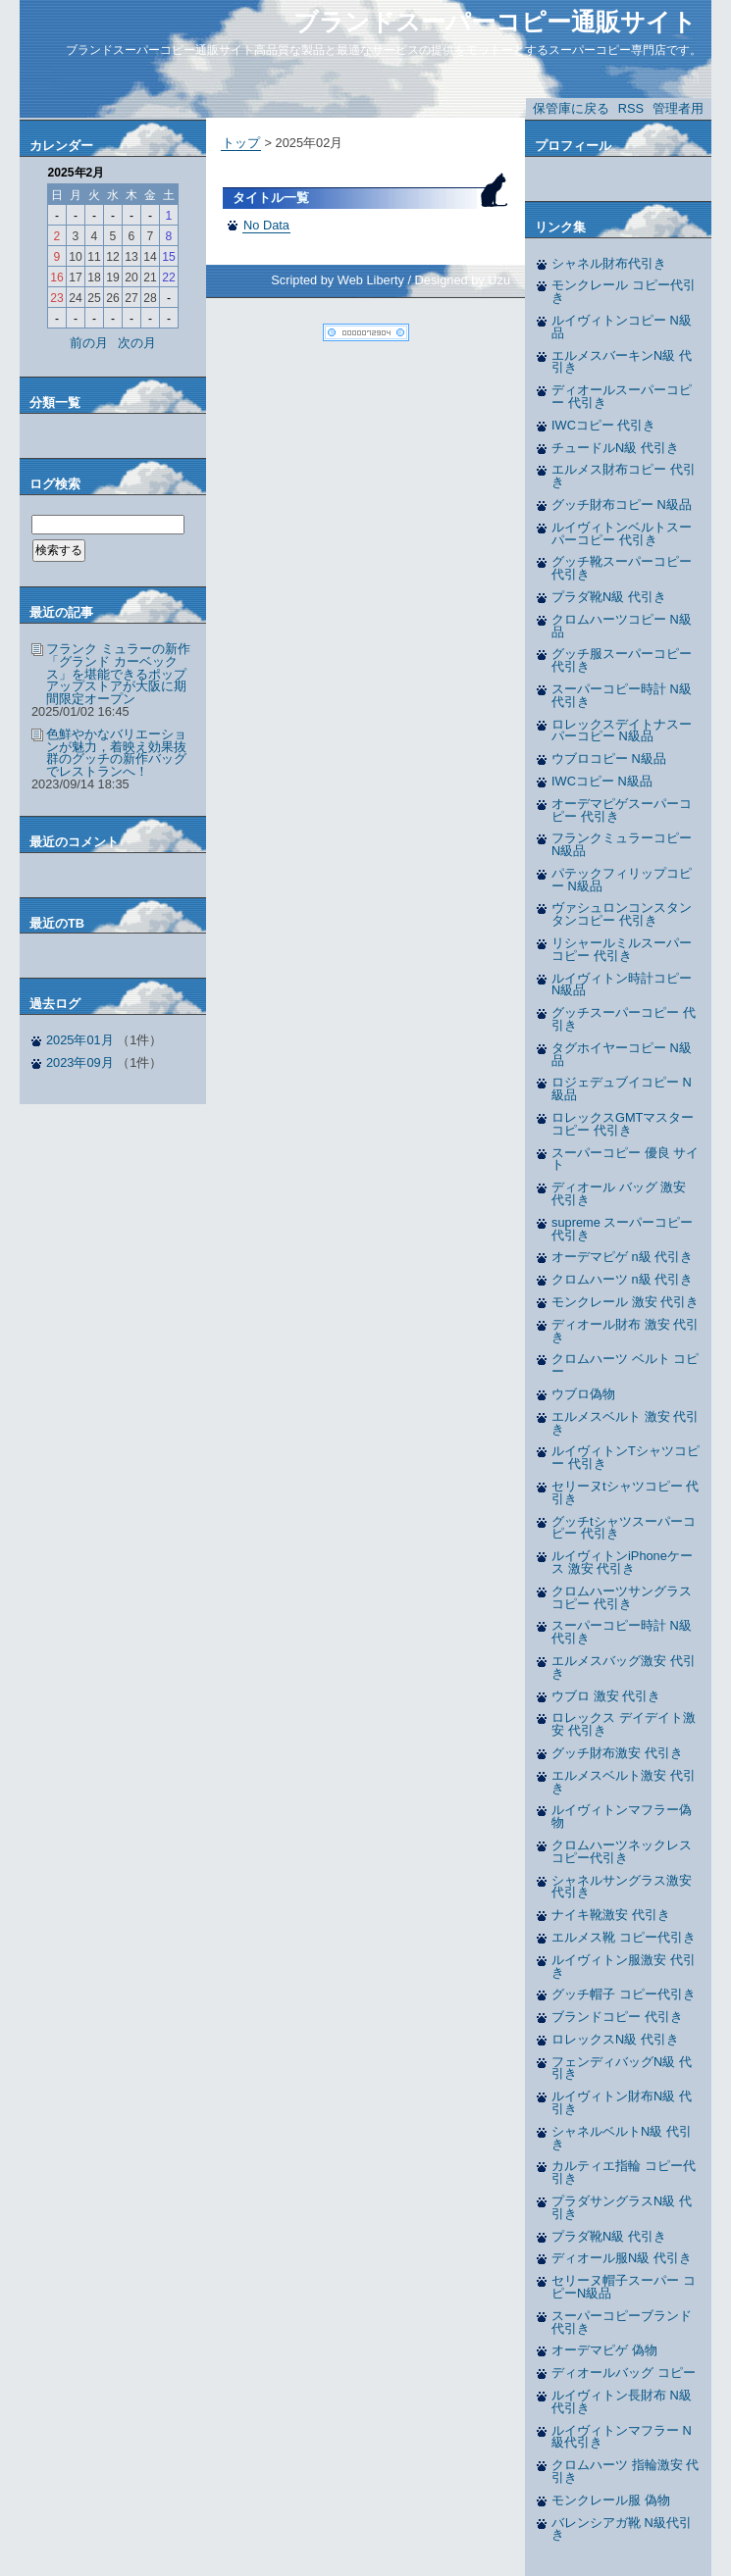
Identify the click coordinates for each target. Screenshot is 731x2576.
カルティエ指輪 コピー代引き (623, 2172)
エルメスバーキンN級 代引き (621, 362)
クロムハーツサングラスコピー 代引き (621, 1597)
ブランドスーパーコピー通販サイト (495, 21)
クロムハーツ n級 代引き (622, 1279)
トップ (241, 142)
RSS (631, 108)
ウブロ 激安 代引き (605, 1696)
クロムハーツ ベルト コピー (625, 1365)
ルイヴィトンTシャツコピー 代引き (625, 1457)
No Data (266, 225)
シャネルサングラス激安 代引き (621, 1886)
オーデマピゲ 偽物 (604, 2350)
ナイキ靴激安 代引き (610, 1914)
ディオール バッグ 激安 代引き (618, 1193)
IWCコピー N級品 (602, 781)
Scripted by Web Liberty (337, 280)
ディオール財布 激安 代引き (625, 1330)
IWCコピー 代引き (603, 425)
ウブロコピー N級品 (608, 758)
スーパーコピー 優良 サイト (625, 1159)
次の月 (137, 342)
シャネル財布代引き (608, 263)
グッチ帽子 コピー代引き (623, 1994)
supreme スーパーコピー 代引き (622, 1228)
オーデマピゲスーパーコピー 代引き (621, 810)
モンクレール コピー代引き (623, 291)
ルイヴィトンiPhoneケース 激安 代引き (622, 1562)
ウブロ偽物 (583, 1394)
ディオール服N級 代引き (621, 2257)
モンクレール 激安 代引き (625, 1301)
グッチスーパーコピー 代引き (623, 1019)
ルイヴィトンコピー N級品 (621, 326)
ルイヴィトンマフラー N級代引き (621, 2436)
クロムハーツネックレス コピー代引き (621, 1851)
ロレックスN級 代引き (615, 2039)
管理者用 (678, 108)
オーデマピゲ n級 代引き (622, 1256)
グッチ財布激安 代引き (617, 1752)
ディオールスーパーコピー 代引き (621, 396)
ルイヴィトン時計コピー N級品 (621, 984)
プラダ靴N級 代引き (608, 596)
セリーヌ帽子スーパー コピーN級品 (623, 2286)
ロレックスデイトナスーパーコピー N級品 (621, 730)
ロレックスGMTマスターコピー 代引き (622, 1123)
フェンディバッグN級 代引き (621, 2068)
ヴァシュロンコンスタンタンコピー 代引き (621, 914)
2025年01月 (80, 1040)
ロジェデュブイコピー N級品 (621, 1088)
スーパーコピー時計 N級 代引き (621, 695)
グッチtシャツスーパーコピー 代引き (623, 1527)
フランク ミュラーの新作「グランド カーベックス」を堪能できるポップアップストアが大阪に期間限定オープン (118, 673)
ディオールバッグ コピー (623, 2372)
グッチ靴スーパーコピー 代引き (621, 567)
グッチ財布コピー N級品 (621, 504)
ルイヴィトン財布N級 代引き (621, 2102)
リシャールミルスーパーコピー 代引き (621, 949)
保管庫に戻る (571, 108)
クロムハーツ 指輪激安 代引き (625, 2471)
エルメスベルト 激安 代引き (625, 1423)
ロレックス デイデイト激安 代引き (623, 1724)
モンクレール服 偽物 (610, 2500)
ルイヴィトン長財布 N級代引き (621, 2401)
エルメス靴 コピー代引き (623, 1937)
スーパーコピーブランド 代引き (621, 2322)
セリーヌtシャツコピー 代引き (625, 1492)
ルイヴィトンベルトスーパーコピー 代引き (621, 533)
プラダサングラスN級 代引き (621, 2207)
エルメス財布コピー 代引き (623, 475)
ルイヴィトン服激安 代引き (623, 1966)
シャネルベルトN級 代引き (621, 2137)
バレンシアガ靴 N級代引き (621, 2529)
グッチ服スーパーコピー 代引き (621, 660)
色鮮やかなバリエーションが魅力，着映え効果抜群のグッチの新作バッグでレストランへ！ (116, 753)
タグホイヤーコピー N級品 (621, 1054)
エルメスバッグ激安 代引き (623, 1667)
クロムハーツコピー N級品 (621, 625)
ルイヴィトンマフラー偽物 (621, 1816)
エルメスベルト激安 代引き (623, 1781)
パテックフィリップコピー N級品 (621, 879)
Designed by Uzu (462, 280)
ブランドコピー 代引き (617, 2016)
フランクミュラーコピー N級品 (621, 844)
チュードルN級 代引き (615, 447)
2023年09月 (80, 1062)
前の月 (89, 342)
